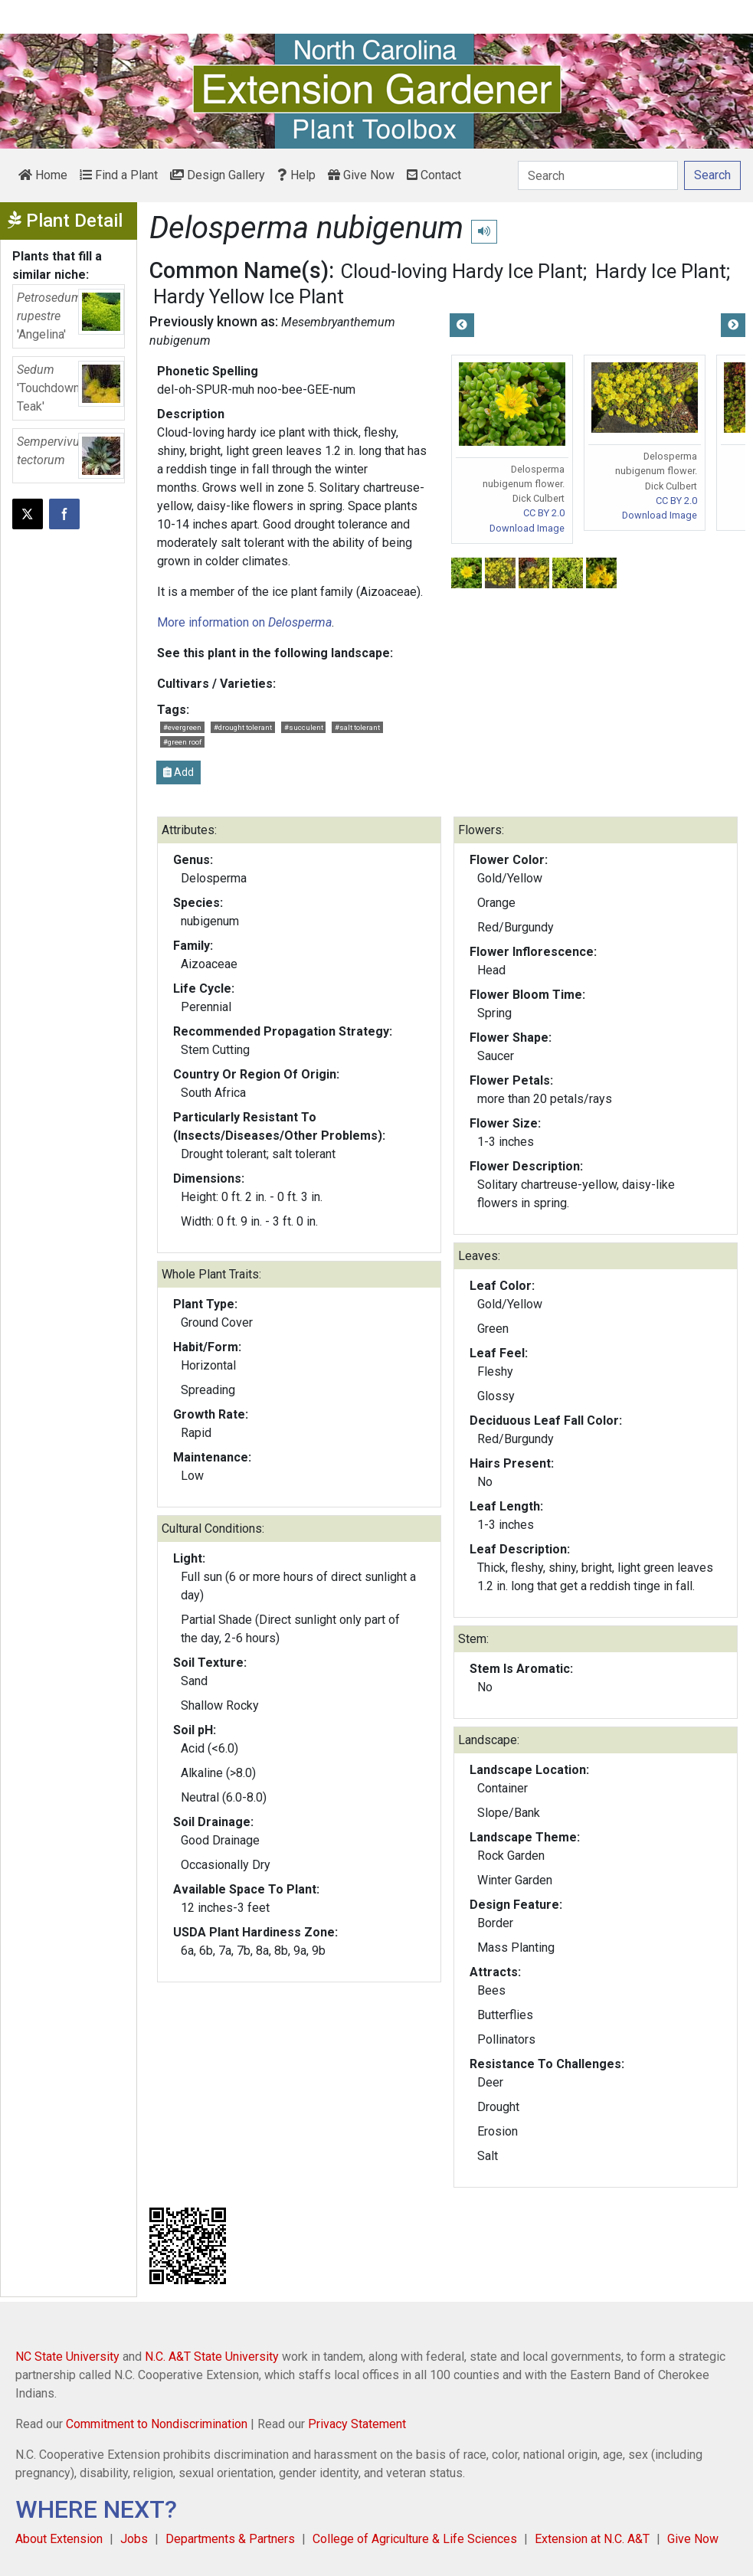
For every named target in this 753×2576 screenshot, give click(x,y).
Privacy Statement (357, 2424)
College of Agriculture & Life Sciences (415, 2539)
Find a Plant (119, 175)
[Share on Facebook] (64, 514)
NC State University (67, 2356)
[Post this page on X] (27, 514)
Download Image (527, 528)
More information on (244, 622)
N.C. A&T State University (212, 2356)
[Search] (598, 175)
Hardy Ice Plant (660, 271)
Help (296, 175)
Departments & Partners (230, 2539)
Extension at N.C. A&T (592, 2539)
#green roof (182, 742)
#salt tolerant (357, 727)
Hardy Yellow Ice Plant (248, 296)
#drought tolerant (243, 727)
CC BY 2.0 (544, 513)
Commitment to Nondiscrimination (156, 2424)
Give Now (361, 175)
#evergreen (182, 727)
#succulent (303, 727)
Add (178, 772)
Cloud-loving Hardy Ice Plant (462, 271)
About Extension (59, 2539)
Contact (434, 175)
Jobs (134, 2539)
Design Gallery (217, 175)
